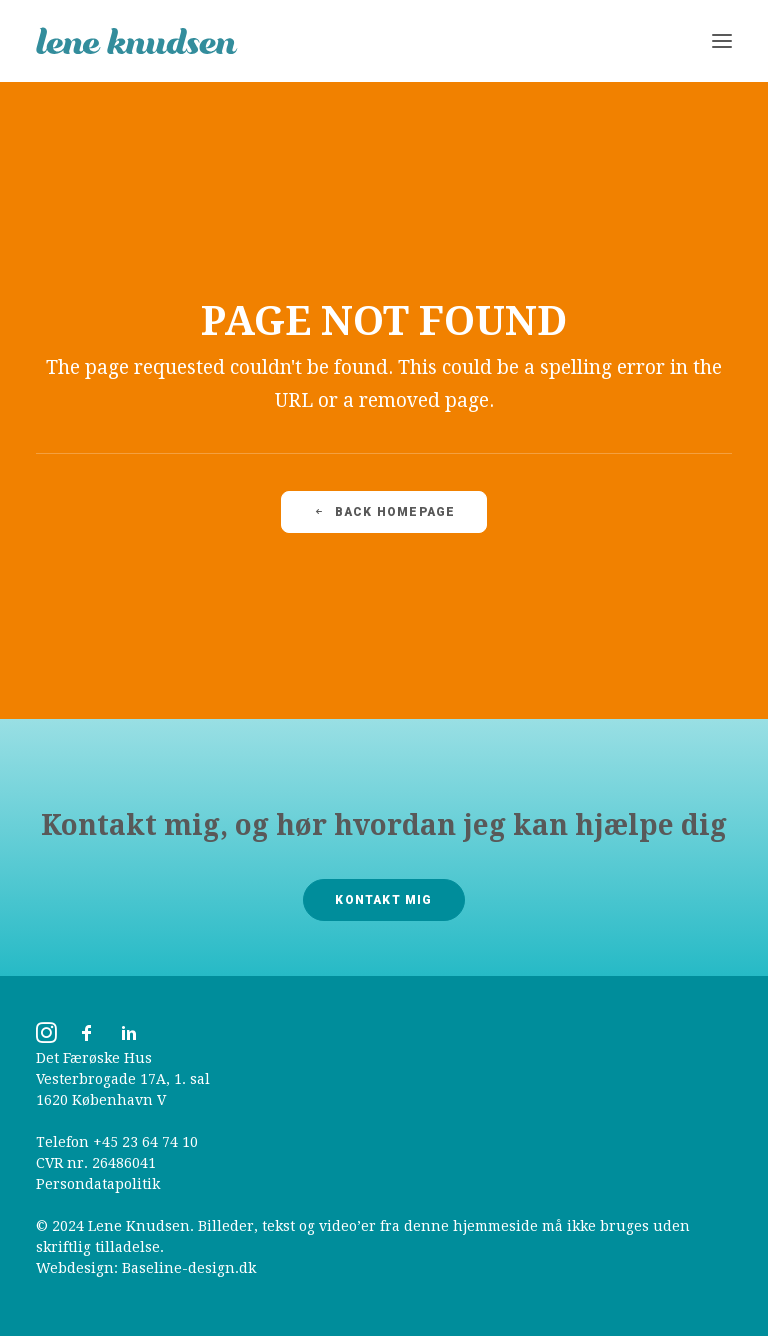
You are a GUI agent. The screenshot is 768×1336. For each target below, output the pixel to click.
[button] (722, 41)
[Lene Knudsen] (137, 41)
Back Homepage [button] (384, 512)
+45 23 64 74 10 (145, 1142)
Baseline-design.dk (189, 1268)
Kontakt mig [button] (383, 900)
